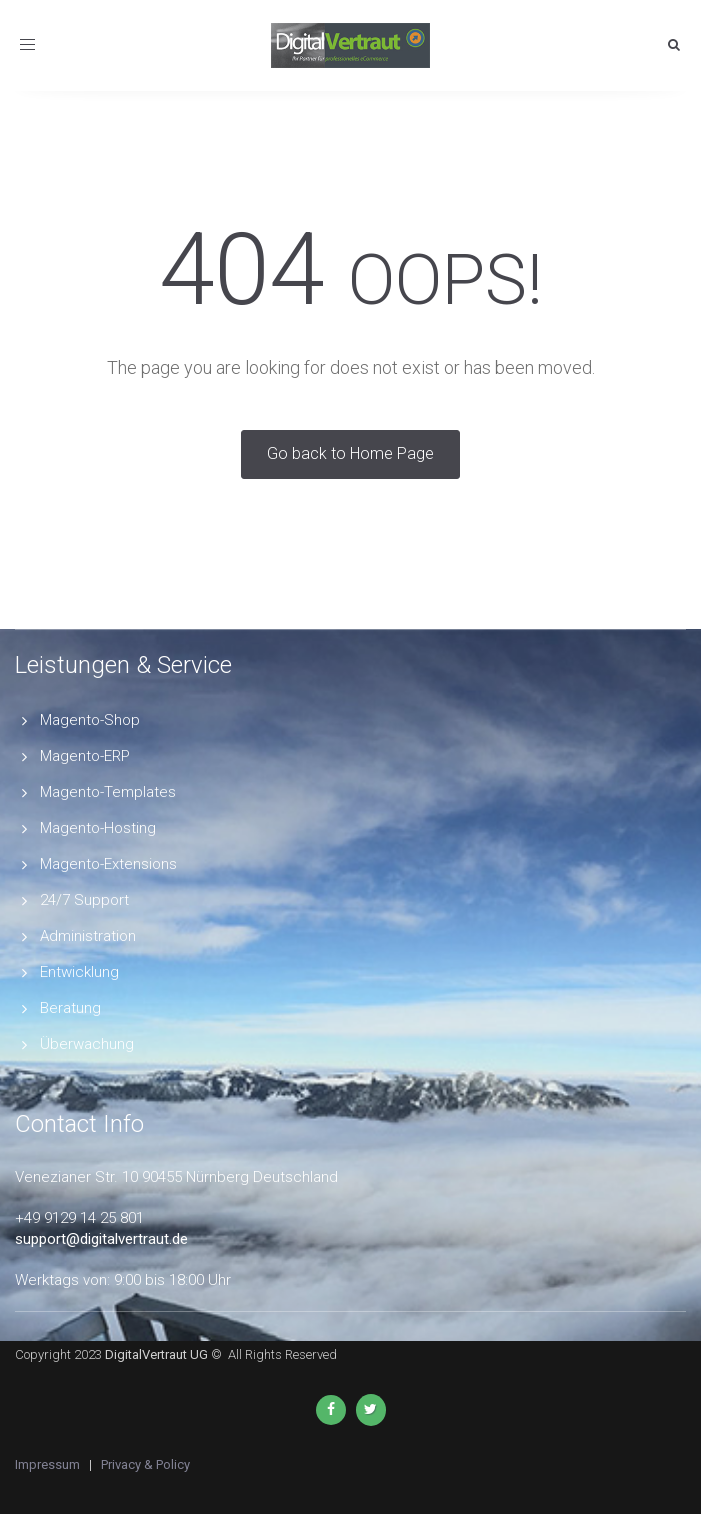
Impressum (47, 1464)
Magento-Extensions (108, 864)
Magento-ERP (85, 756)
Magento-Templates (108, 792)
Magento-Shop (90, 720)
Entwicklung (79, 972)
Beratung (70, 1008)
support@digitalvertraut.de (101, 1239)
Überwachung (87, 1044)
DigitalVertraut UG (156, 1354)
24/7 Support (84, 900)
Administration (88, 936)
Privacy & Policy (145, 1464)
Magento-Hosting (98, 828)
